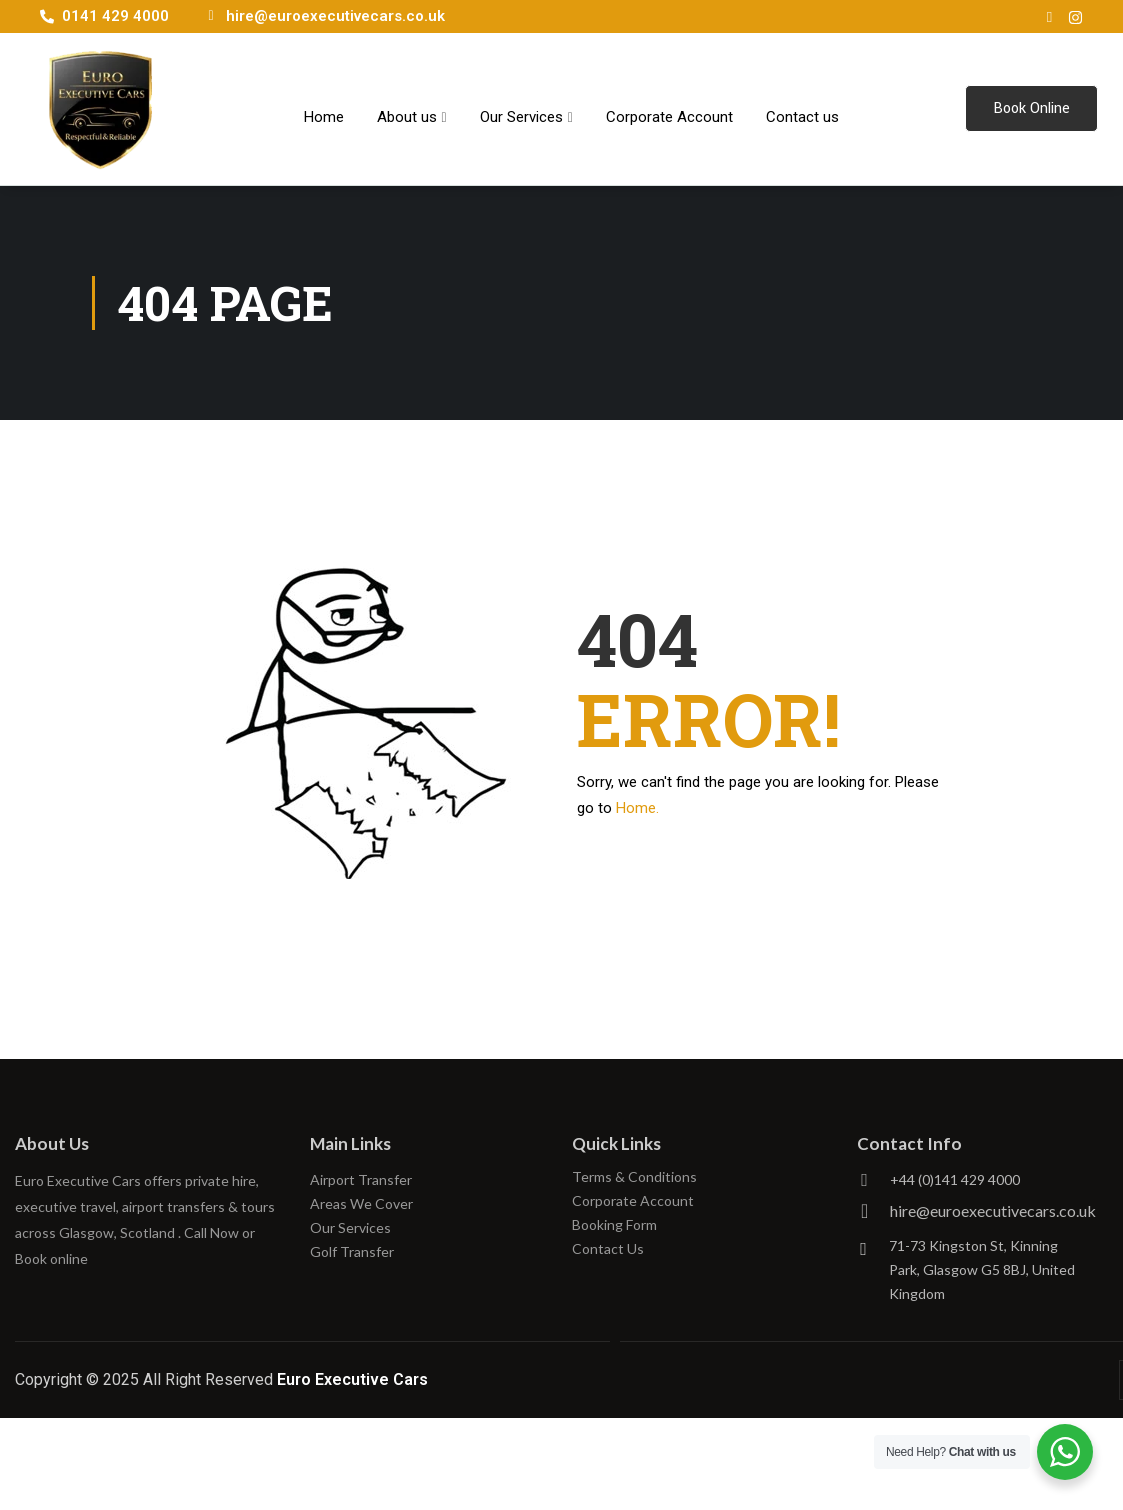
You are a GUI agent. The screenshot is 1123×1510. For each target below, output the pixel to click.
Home (324, 108)
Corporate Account (669, 108)
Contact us (802, 108)
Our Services (526, 108)
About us (412, 108)
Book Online (1031, 108)
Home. (637, 808)
